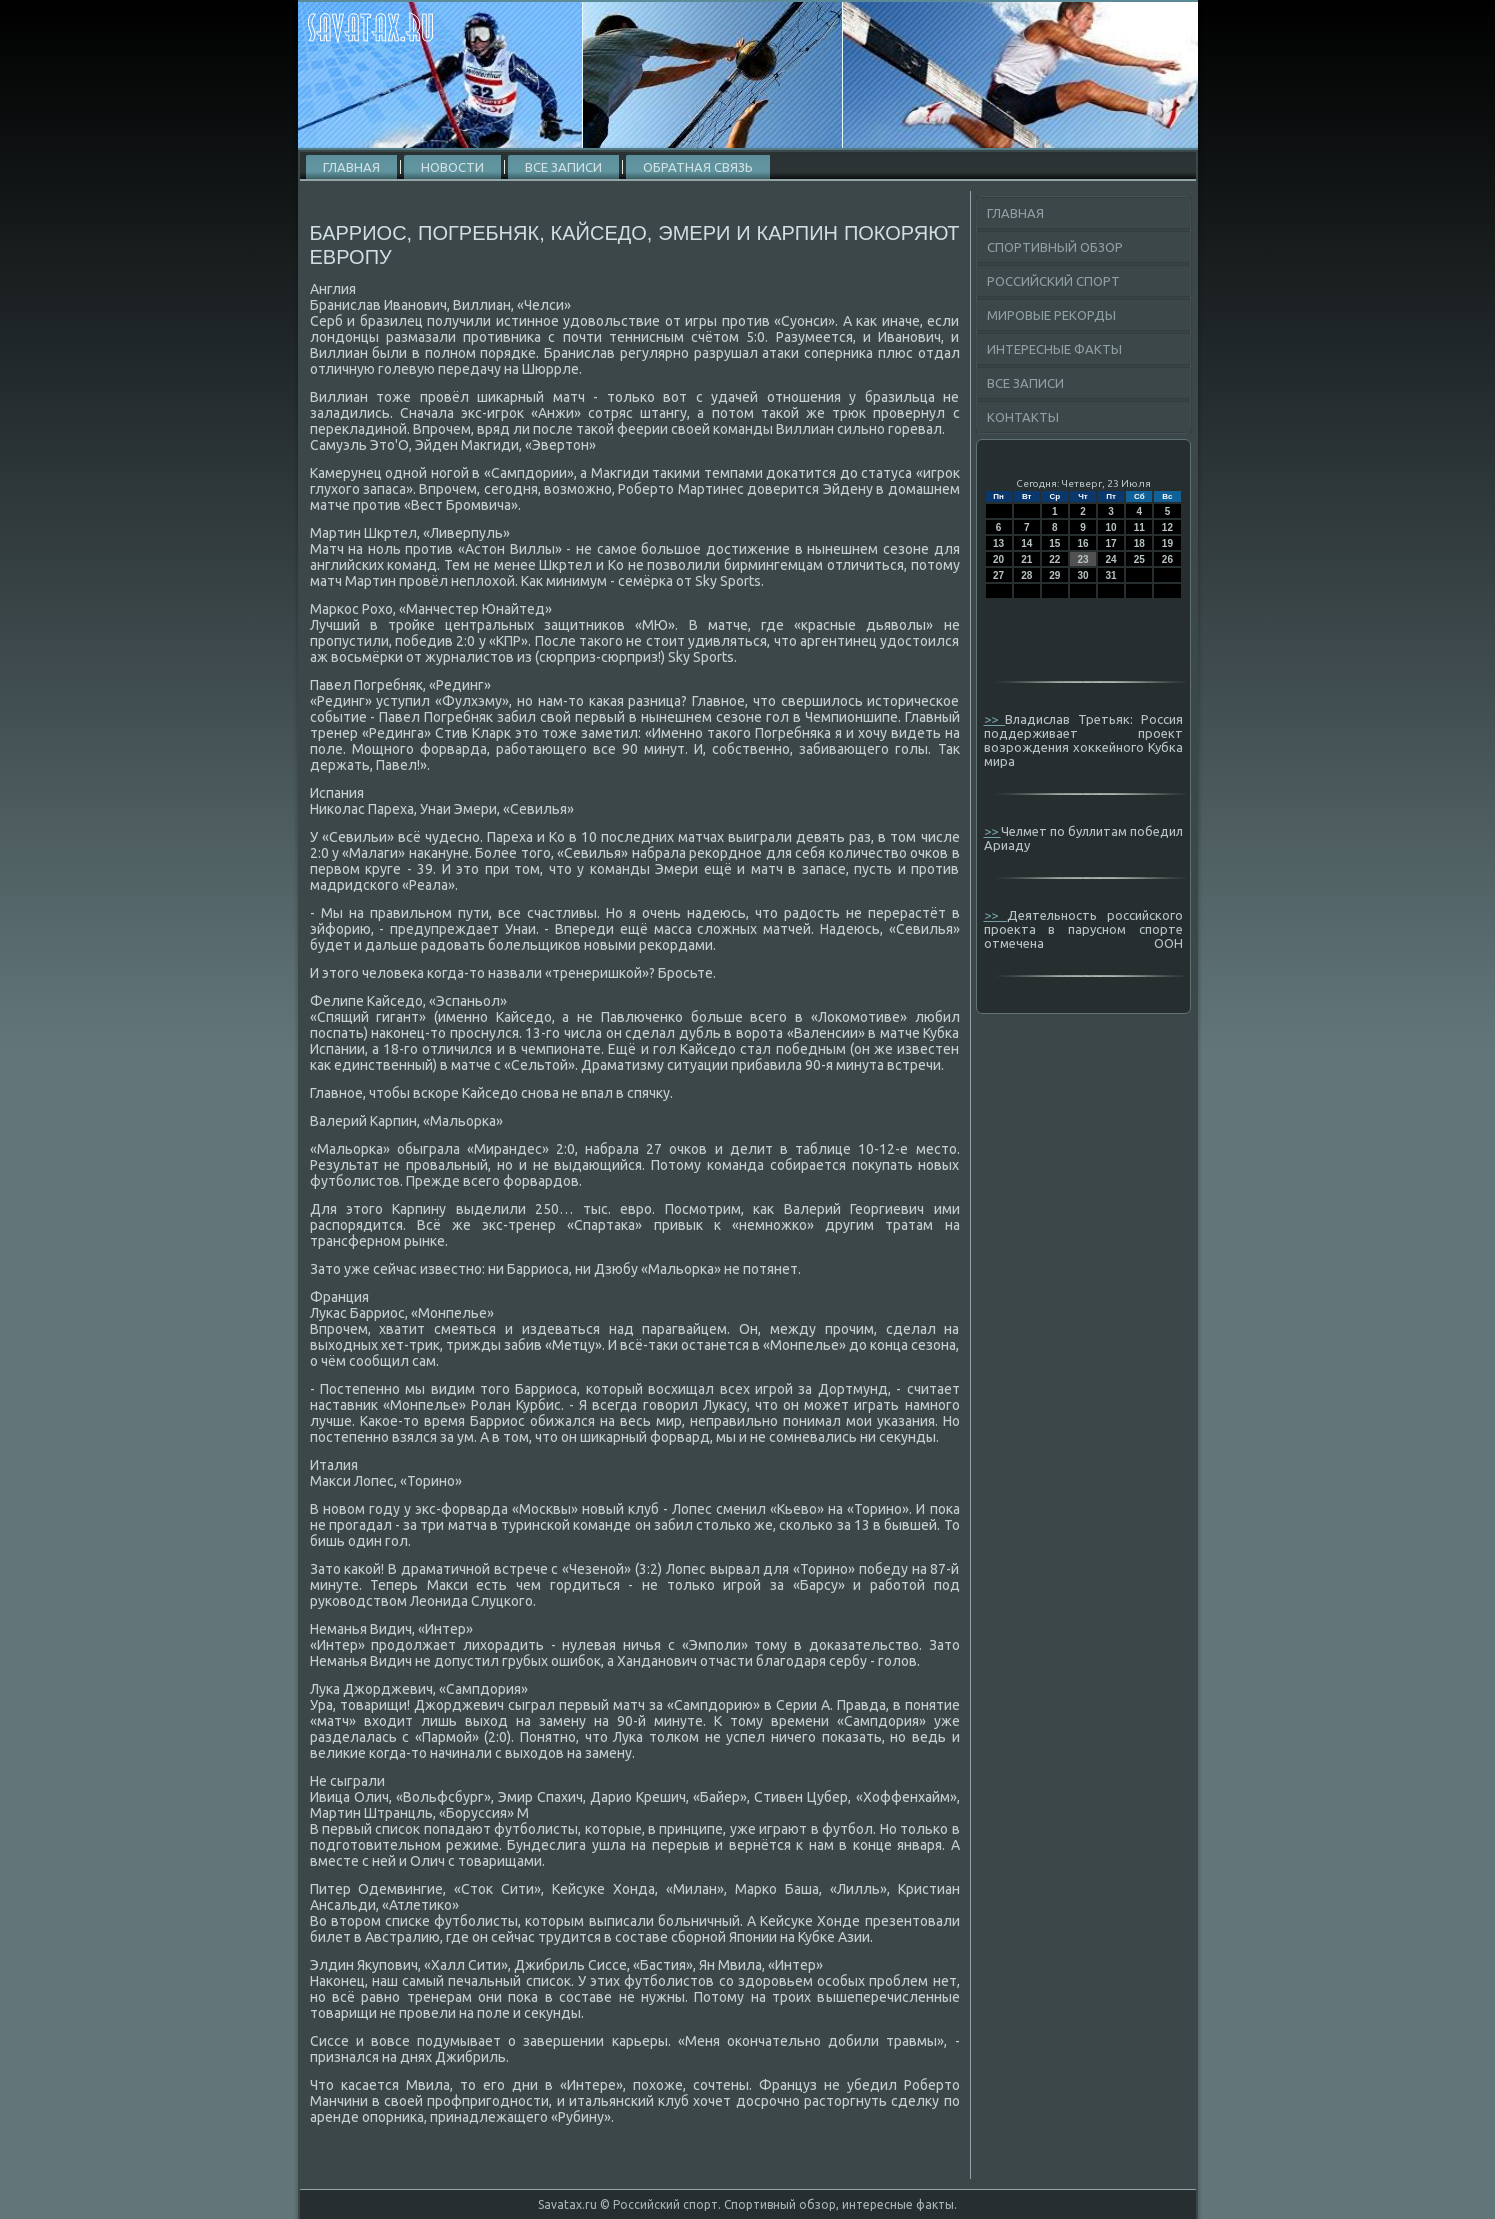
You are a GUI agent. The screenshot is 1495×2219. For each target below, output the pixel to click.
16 (1082, 543)
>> (995, 719)
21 (1026, 559)
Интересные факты (1054, 349)
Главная (351, 167)
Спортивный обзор (1055, 247)
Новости (452, 167)
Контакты (1023, 417)
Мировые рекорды (1051, 315)
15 (1054, 543)
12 (1167, 527)
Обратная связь (698, 167)
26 (1167, 559)
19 (1167, 543)
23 (1082, 559)
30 (1082, 575)
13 (998, 543)
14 (1026, 543)
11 (1139, 527)
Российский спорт (1053, 281)
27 (998, 575)
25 (1139, 559)
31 (1111, 575)
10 (1111, 527)
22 (1054, 559)
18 (1139, 543)
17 (1111, 543)
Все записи (563, 167)
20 (998, 559)
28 (1026, 575)
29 (1054, 575)
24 (1111, 559)
